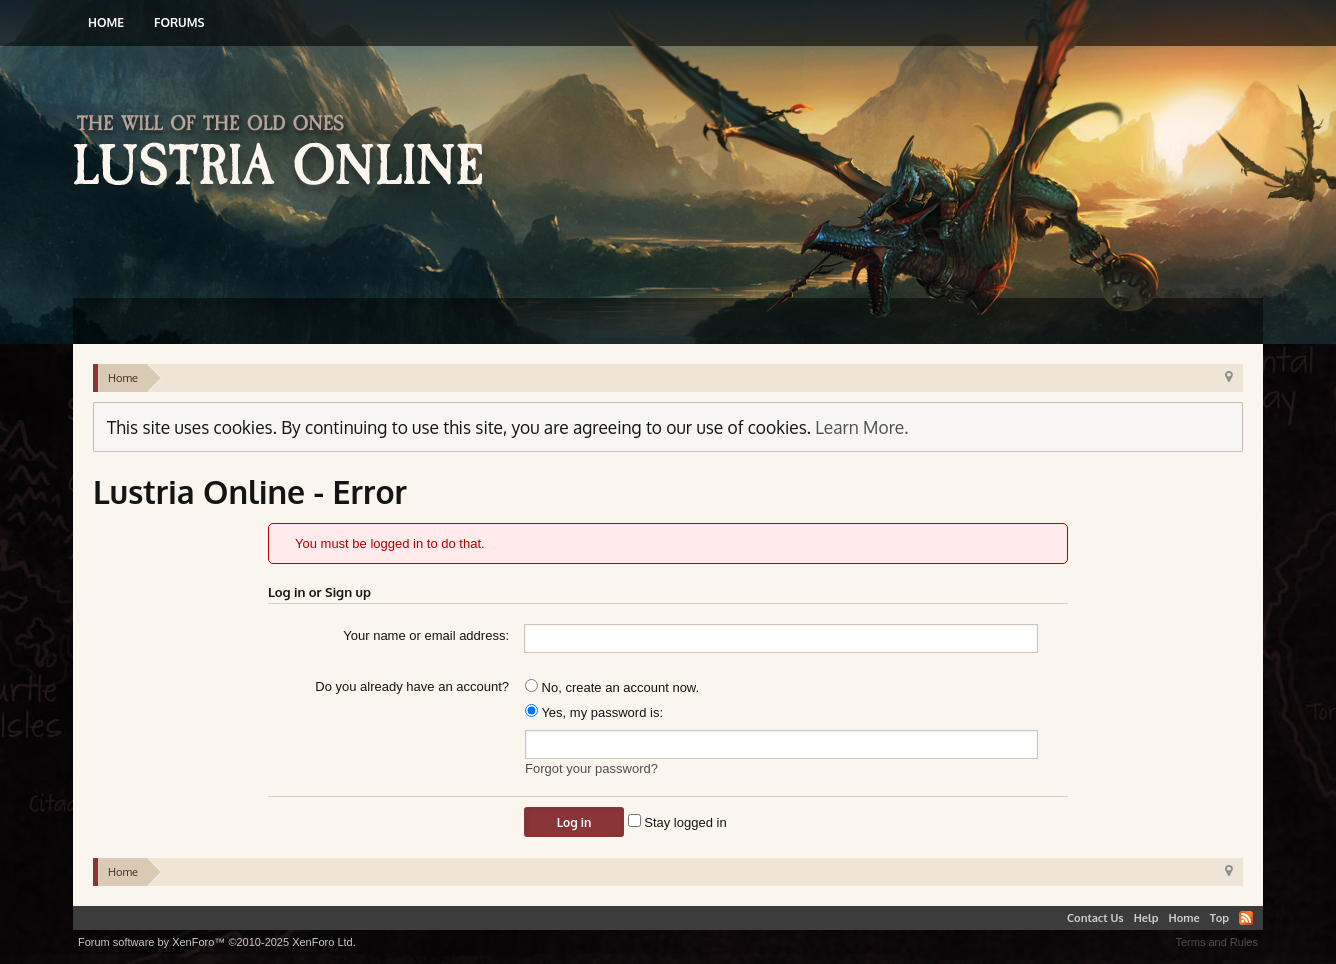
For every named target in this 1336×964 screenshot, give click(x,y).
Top (1219, 918)
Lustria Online (285, 153)
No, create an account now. (612, 687)
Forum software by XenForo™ (217, 942)
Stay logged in (677, 822)
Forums (179, 22)
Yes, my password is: (594, 712)
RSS (1246, 918)
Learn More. (861, 427)
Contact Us (1095, 918)
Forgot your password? (591, 768)
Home (106, 22)
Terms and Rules (1216, 942)
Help (1146, 918)
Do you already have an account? (412, 686)
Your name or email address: (426, 635)
